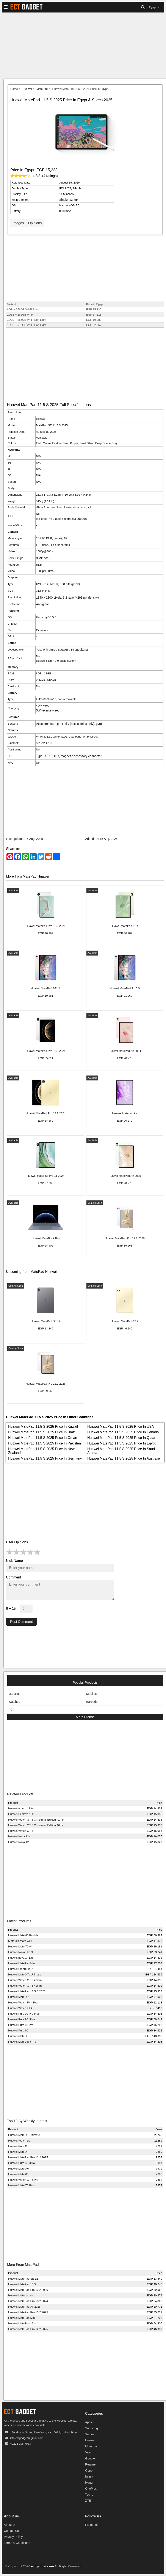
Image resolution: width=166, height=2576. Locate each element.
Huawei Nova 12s (19, 1836)
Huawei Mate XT (18, 2151)
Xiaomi (89, 2434)
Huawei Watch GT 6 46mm (25, 1980)
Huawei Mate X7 (18, 1997)
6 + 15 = (19, 1608)
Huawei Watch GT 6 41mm (25, 1985)
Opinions (35, 223)
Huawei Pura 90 (18, 2030)
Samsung (91, 2428)
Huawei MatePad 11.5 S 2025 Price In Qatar (121, 1438)
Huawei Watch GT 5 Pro (23, 2179)
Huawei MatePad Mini (21, 1963)
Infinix (89, 2476)
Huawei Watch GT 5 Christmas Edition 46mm (36, 1825)
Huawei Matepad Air (20, 2295)
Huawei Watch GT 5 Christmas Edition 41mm (36, 1819)
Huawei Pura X (17, 2146)
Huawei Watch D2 (19, 2140)
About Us (10, 2524)
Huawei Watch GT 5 (20, 1830)
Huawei (27, 88)
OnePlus (91, 2488)
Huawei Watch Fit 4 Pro (23, 2002)
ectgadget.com (42, 2566)
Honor (89, 2482)
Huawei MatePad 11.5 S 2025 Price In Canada (123, 1432)
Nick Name (14, 1561)
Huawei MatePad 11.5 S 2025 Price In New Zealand (41, 1451)
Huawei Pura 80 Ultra (21, 2163)
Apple (89, 2422)
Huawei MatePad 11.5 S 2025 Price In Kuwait (43, 1426)
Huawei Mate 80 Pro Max (24, 1935)
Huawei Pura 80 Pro (20, 2025)
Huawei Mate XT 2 (19, 2036)
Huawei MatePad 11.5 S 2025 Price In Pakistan (44, 1443)
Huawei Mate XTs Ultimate (24, 1974)
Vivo (88, 2452)
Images (18, 223)
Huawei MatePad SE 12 (23, 2278)
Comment (13, 1577)
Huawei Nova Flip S (20, 1952)
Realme (90, 2464)
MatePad (42, 88)
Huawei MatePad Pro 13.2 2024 (28, 2301)
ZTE (88, 2500)
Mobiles (91, 1693)
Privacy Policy (13, 2537)
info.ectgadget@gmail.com (26, 2438)
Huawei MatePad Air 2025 (24, 2306)
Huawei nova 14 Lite (21, 1808)
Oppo (88, 2470)
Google (90, 2458)
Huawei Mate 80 (18, 2174)
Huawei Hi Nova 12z (21, 1814)
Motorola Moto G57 (20, 1941)
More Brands (85, 1717)
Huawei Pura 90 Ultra (21, 2019)
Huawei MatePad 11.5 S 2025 (26, 1991)
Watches (14, 1701)
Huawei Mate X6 (18, 2168)
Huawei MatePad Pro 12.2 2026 (28, 2289)
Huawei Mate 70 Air (20, 1946)
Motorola (91, 2446)
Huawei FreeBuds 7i (20, 1969)
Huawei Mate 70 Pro (21, 2185)
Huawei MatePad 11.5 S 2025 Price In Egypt (121, 1443)
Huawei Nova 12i (18, 1842)
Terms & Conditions (17, 2543)
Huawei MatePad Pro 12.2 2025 (28, 2157)
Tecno (89, 2494)
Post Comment (21, 1621)
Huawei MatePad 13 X (22, 2284)
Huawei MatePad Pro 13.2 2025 (28, 2312)
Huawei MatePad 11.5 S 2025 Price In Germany (45, 1458)
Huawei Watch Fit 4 (20, 2008)
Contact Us (11, 2530)
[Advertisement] (83, 47)
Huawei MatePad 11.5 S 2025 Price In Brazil (42, 1432)
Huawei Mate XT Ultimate (24, 2135)
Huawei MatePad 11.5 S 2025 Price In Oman (42, 1438)
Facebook (91, 2524)
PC (10, 1709)
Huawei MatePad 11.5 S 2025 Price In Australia (123, 1458)
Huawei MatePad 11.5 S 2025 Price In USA (120, 1426)
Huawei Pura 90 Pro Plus (23, 2013)
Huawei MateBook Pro (22, 2041)
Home (14, 88)
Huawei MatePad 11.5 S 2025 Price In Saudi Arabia (121, 1451)
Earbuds (91, 1701)
